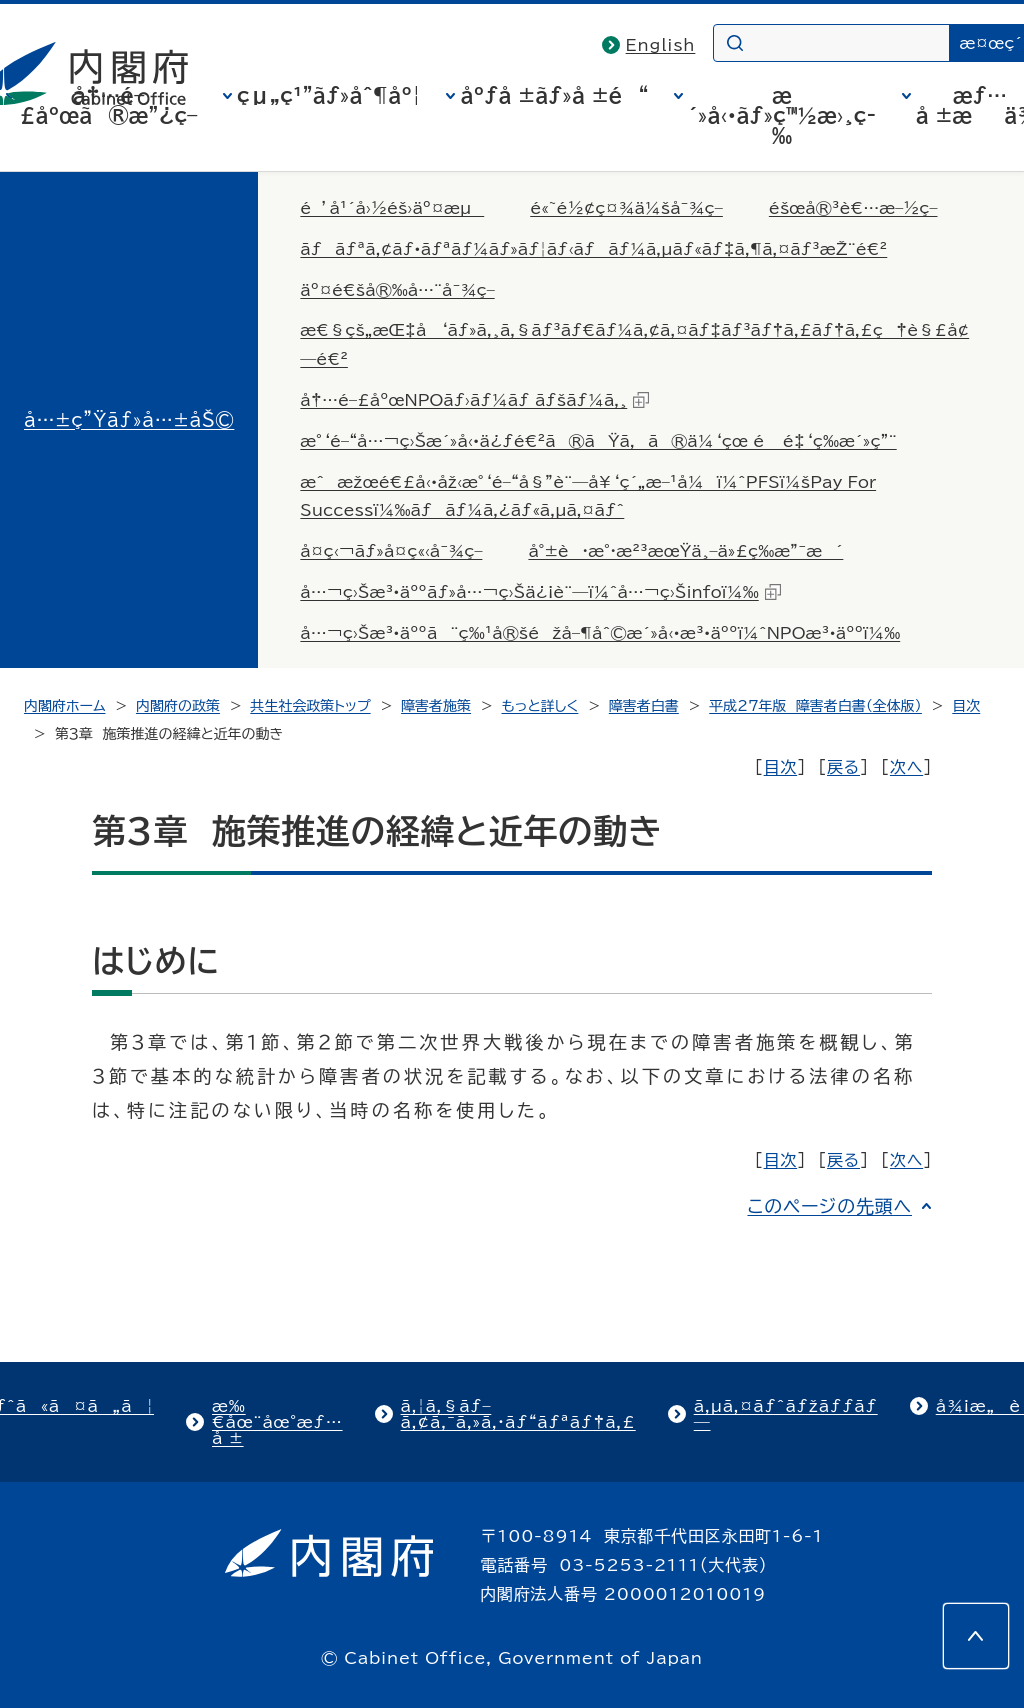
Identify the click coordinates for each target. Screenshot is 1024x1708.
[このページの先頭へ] (976, 1636)
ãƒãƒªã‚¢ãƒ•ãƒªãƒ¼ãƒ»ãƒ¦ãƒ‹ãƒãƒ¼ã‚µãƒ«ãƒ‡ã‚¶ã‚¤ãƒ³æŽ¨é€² (593, 249)
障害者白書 (644, 706)
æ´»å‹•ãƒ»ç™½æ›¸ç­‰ (782, 115)
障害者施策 (436, 706)
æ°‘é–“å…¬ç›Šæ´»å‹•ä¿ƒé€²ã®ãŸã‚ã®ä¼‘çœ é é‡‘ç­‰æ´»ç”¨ (598, 441)
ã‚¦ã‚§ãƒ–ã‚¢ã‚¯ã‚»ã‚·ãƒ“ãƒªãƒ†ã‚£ (518, 1414)
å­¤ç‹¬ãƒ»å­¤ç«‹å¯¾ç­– (391, 551)
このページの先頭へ (829, 1206)
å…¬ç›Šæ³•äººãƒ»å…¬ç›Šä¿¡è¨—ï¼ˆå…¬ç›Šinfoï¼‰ (540, 592)
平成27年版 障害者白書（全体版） (815, 706)
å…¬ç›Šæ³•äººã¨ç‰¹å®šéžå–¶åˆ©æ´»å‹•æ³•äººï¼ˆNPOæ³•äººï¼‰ (600, 633)
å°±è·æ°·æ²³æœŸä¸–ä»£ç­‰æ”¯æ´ (685, 551)
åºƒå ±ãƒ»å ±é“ (554, 95)
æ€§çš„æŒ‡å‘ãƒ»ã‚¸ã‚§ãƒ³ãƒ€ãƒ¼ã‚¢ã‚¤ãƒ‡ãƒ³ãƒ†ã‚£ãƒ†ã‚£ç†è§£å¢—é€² (634, 344)
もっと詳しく (540, 706)
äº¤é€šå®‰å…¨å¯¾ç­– (397, 290)
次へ (906, 767)
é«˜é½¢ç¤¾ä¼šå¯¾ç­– (626, 208)
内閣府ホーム (64, 706)
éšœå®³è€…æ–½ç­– (853, 208)
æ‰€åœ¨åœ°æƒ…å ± (277, 1422)
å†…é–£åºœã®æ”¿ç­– (109, 105)
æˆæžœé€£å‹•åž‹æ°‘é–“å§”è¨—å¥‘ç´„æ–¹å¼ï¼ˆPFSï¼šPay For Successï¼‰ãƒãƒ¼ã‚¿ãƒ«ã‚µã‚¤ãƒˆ (588, 496)
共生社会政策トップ (310, 706)
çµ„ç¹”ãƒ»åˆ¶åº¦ (329, 95)
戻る (843, 767)
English (661, 45)
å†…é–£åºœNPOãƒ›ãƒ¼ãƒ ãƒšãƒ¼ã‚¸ (474, 400)
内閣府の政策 (178, 706)
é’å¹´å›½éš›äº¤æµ (392, 208)
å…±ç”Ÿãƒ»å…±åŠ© (129, 420)
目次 (966, 706)
